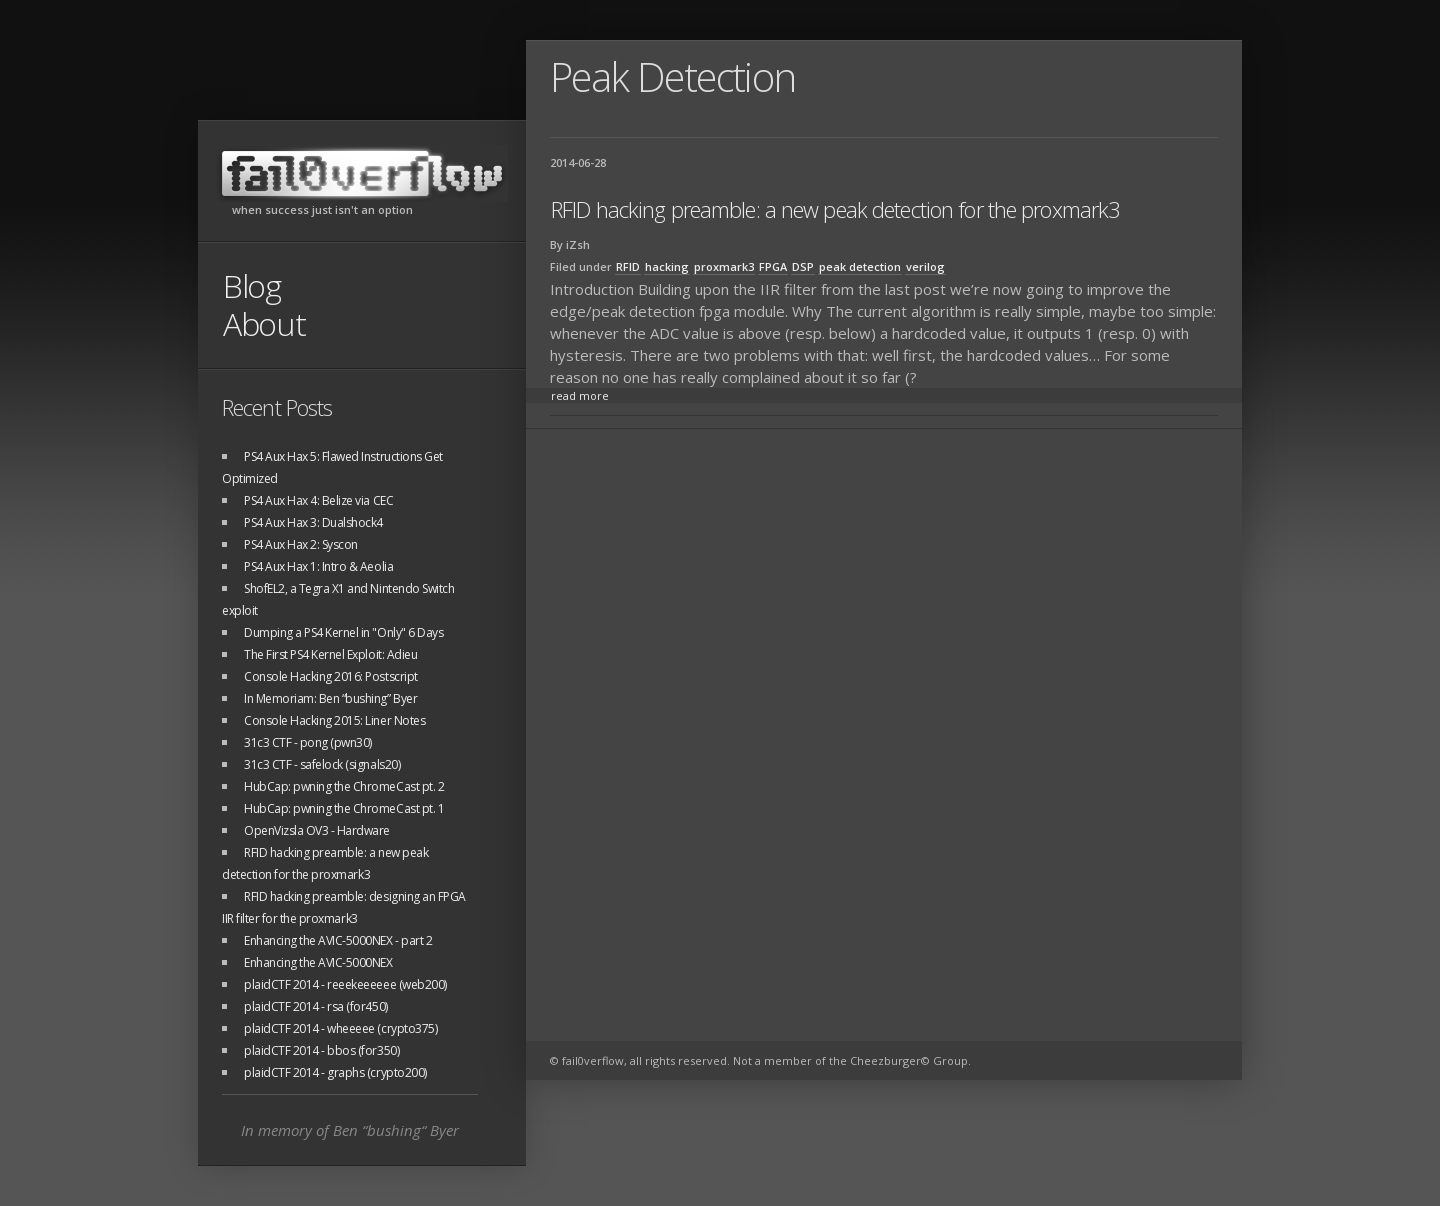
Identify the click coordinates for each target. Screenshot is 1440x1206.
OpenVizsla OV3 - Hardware (317, 830)
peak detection (860, 266)
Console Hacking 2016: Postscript (331, 676)
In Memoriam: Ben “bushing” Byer (330, 698)
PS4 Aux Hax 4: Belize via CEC (318, 500)
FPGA (773, 266)
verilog (925, 266)
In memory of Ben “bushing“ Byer (350, 1130)
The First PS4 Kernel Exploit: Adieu (330, 654)
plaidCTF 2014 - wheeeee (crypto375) (340, 1028)
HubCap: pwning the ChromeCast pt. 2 (344, 786)
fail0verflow (362, 173)
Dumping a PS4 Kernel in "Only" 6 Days (343, 632)
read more (580, 395)
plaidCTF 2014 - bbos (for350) (321, 1050)
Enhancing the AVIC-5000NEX (318, 962)
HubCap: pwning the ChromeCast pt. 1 (344, 808)
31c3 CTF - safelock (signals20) (322, 764)
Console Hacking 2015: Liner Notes (334, 720)
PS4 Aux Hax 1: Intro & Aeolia (318, 566)
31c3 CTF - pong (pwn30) (308, 742)
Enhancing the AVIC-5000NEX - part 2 (338, 940)
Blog (252, 285)
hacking (667, 266)
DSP (803, 266)
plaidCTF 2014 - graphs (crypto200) (335, 1072)
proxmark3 (724, 266)
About (264, 323)
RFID (628, 266)
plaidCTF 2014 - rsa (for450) (316, 1006)
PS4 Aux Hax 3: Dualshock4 (313, 522)
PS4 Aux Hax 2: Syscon (301, 544)
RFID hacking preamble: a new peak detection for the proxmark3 (835, 209)
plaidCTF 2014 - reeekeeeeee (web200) (345, 984)
